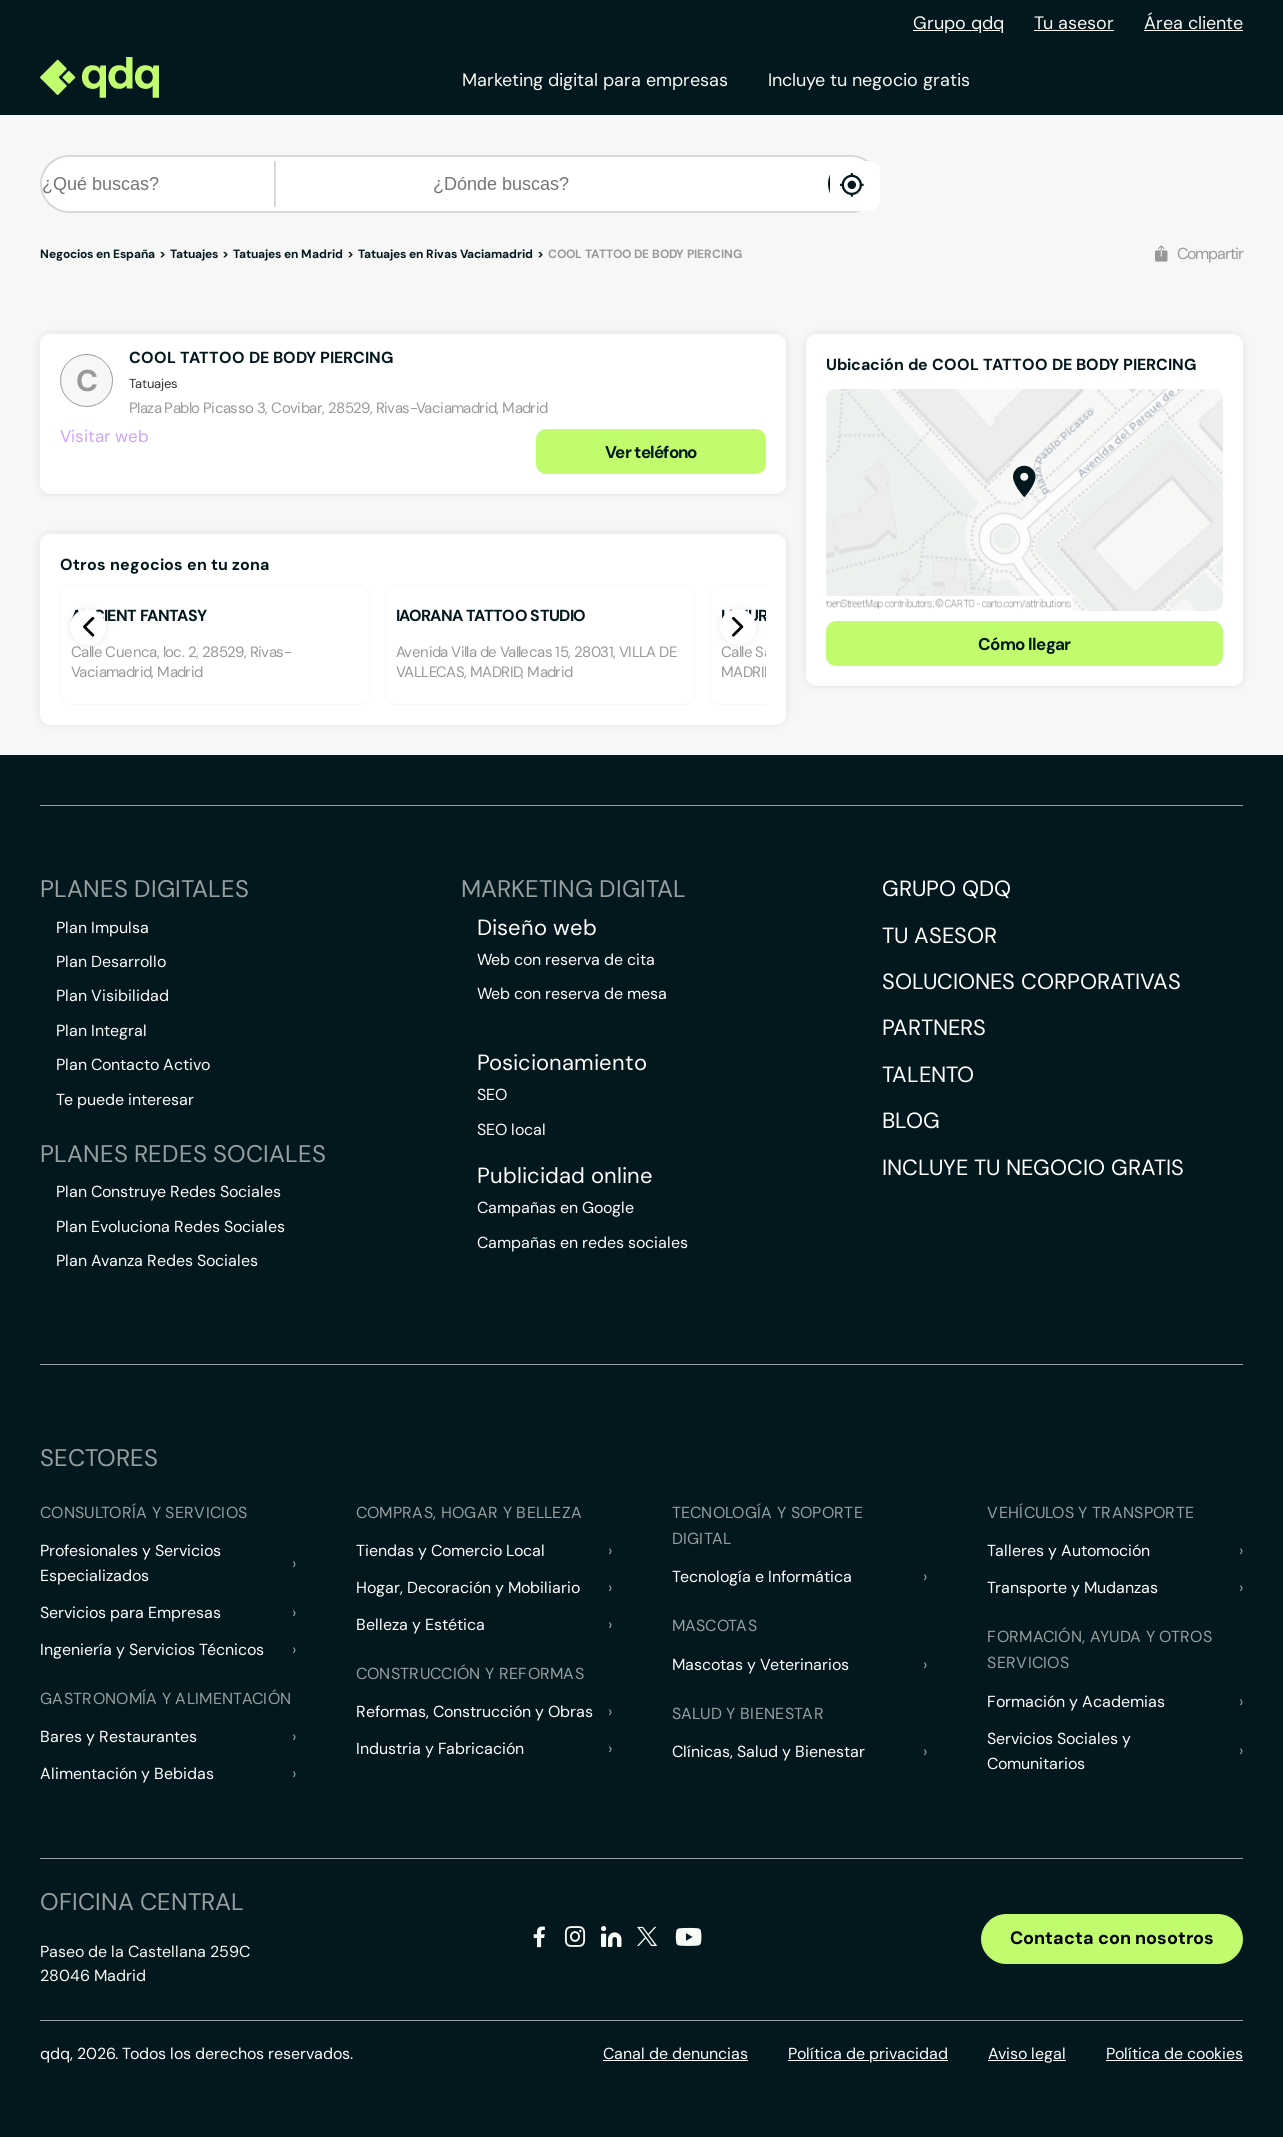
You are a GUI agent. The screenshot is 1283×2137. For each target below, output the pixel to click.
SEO (492, 1094)
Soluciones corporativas (1031, 981)
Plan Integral (101, 1030)
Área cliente (1193, 23)
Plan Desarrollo (111, 961)
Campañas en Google (555, 1207)
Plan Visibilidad (112, 995)
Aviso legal (1027, 2053)
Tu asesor (1074, 23)
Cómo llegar (1024, 644)
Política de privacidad (868, 2053)
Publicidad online (565, 1176)
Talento (928, 1074)
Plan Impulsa (102, 927)
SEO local (511, 1129)
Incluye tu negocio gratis (869, 80)
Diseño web (537, 928)
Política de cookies (1174, 2053)
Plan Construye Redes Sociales (168, 1191)
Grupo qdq (958, 23)
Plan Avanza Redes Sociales (157, 1260)
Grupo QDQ (946, 888)
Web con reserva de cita (566, 959)
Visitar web (104, 436)
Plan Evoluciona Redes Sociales (170, 1226)
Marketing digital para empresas (595, 80)
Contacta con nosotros (1112, 1938)
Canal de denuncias (675, 2053)
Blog (911, 1120)
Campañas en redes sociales (582, 1242)
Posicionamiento (562, 1063)
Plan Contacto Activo (133, 1064)
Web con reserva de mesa (572, 993)
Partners (934, 1027)
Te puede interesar (125, 1099)
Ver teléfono (651, 452)
